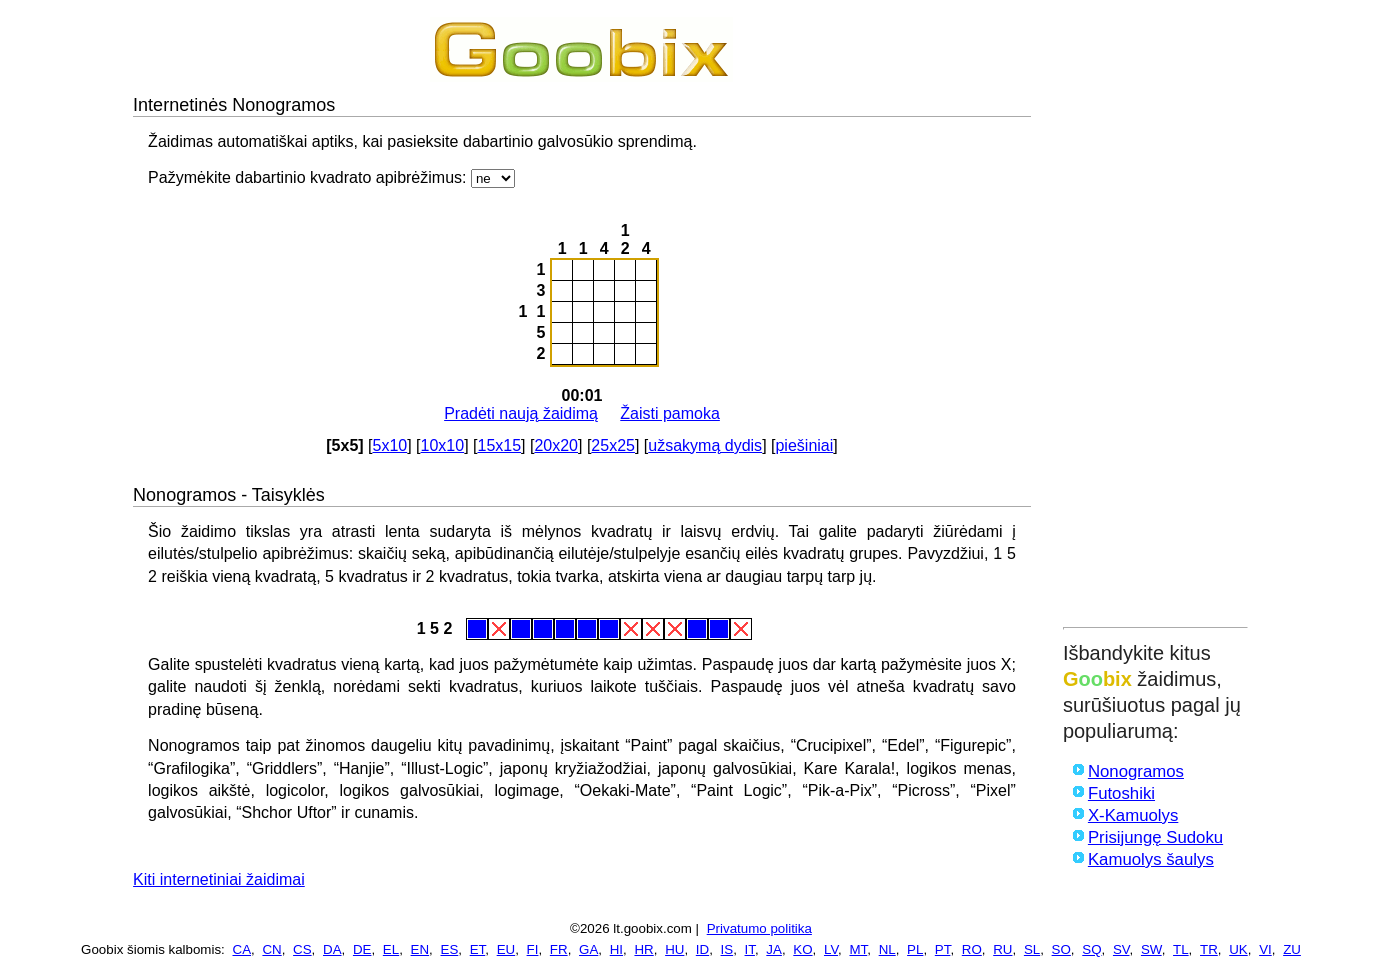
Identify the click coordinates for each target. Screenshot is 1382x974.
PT (943, 949)
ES (450, 949)
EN (420, 949)
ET (478, 949)
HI (616, 949)
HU (674, 949)
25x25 (613, 445)
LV (831, 949)
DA (332, 949)
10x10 (443, 445)
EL (391, 949)
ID (702, 949)
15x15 (499, 445)
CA (242, 949)
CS (302, 949)
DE (362, 949)
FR (559, 949)
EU (506, 949)
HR (643, 949)
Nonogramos (1136, 771)
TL (1181, 949)
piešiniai (804, 445)
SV (1121, 949)
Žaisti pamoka (670, 413)
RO (972, 949)
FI (533, 949)
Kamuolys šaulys (1151, 859)
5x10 (390, 445)
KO (802, 949)
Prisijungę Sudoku (1155, 837)
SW (1151, 949)
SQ (1091, 949)
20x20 (556, 445)
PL (915, 949)
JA (774, 949)
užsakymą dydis (705, 445)
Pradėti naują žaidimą (521, 413)
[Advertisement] (1155, 317)
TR (1209, 949)
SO (1061, 949)
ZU (1292, 949)
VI (1265, 949)
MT (858, 949)
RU (1002, 949)
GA (588, 949)
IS (727, 949)
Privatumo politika (759, 928)
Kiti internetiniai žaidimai (219, 879)
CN (271, 949)
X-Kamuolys (1133, 815)
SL (1032, 949)
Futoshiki (1121, 793)
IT (750, 949)
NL (887, 949)
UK (1238, 949)
